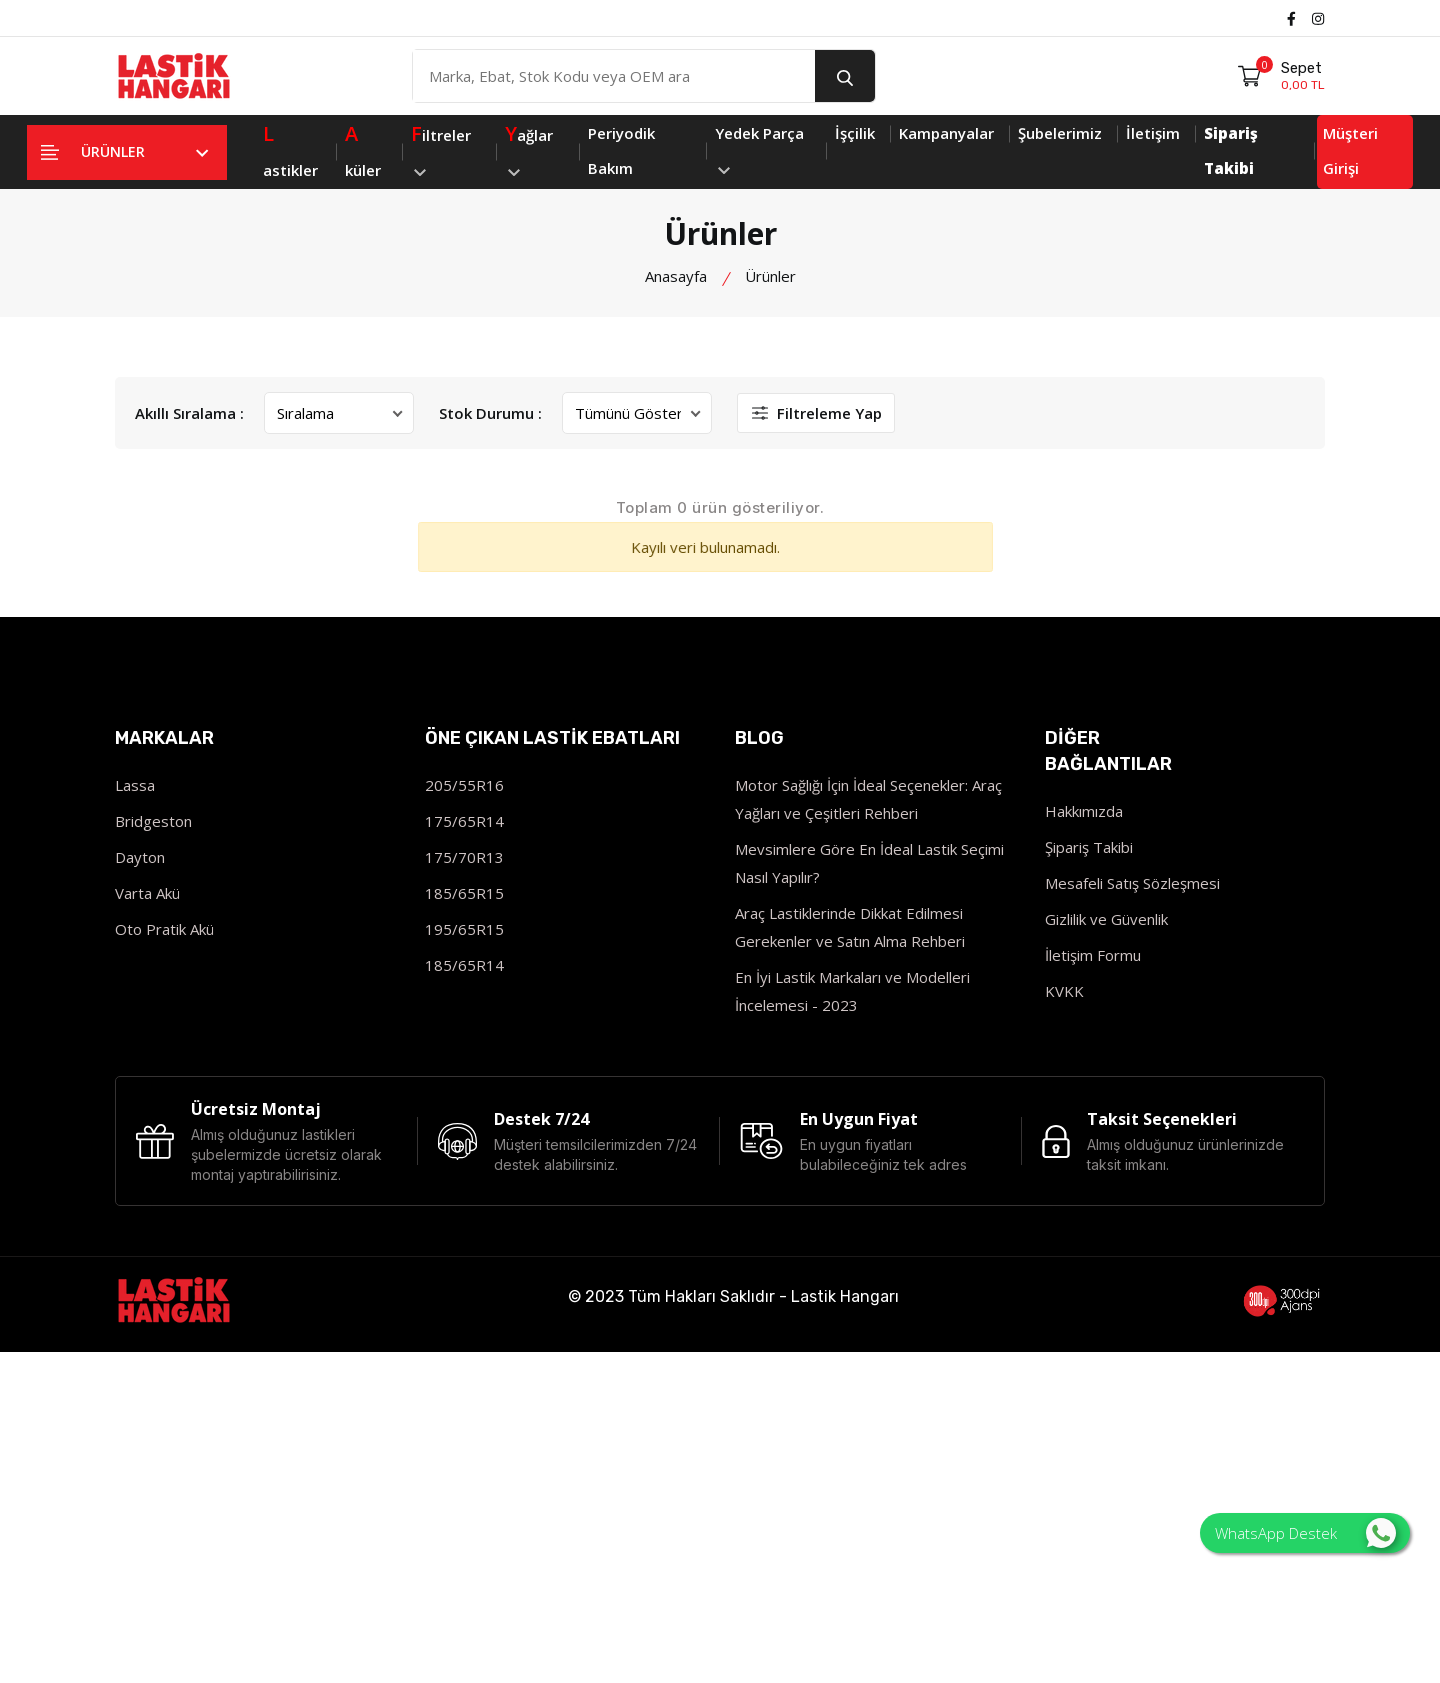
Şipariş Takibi (1089, 847)
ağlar (529, 146)
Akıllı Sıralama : (189, 413)
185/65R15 (464, 893)
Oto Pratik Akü (164, 929)
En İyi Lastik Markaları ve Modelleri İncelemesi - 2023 (852, 991)
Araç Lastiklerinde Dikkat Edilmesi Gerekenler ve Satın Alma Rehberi (850, 927)
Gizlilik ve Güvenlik (1106, 919)
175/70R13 (464, 857)
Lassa (135, 785)
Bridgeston (153, 821)
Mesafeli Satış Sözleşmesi (1132, 883)
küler (363, 148)
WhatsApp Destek (1305, 1533)
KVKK (1064, 991)
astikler (290, 148)
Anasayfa (676, 276)
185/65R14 (464, 965)
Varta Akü (147, 893)
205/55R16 (464, 785)
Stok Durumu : (490, 413)
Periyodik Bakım (621, 150)
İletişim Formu (1093, 955)
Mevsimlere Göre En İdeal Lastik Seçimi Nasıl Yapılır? (869, 863)
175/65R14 (464, 821)
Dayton (140, 857)
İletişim (1153, 133)
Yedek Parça (759, 148)
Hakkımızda (1084, 811)
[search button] (845, 76)
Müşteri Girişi (1350, 150)
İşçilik (855, 133)
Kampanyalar (946, 133)
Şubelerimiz (1060, 133)
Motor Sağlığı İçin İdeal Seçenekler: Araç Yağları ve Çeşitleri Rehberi (868, 799)
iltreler (441, 146)
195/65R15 (464, 929)
